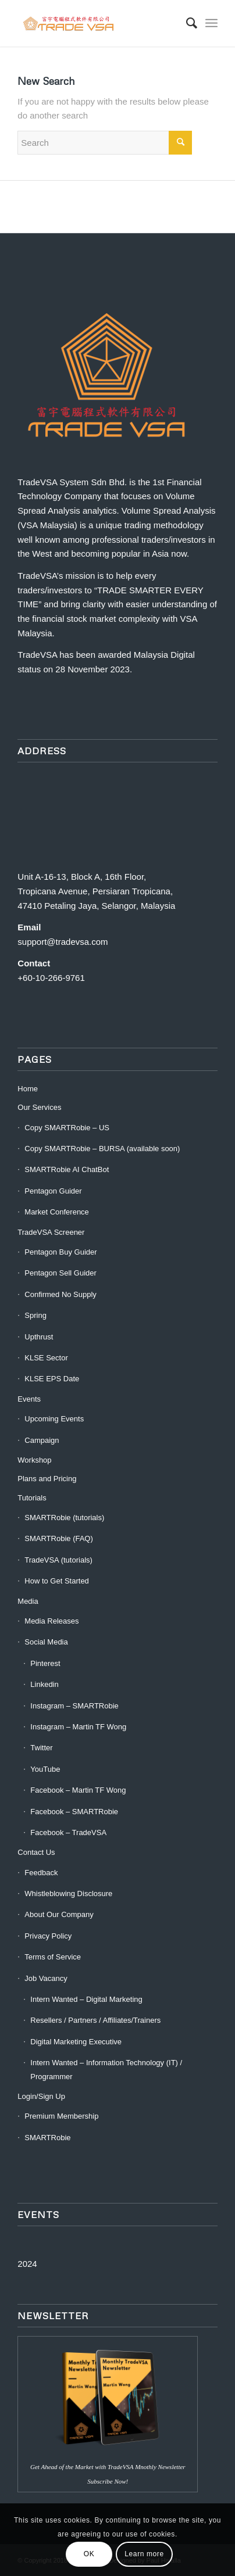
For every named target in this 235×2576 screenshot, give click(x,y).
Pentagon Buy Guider (60, 1252)
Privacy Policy (48, 1936)
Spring (35, 1315)
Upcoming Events (54, 1418)
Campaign (41, 1440)
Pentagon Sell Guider (60, 1273)
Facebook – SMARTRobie (74, 1811)
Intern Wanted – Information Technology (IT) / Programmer (106, 2069)
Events (29, 1399)
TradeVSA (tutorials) (58, 1560)
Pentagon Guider (52, 1191)
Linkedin (44, 1684)
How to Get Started (56, 1581)
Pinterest (45, 1663)
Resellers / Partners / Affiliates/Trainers (95, 2020)
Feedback (41, 1872)
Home (27, 1088)
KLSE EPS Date (51, 1378)
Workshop (34, 1460)
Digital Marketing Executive (76, 2041)
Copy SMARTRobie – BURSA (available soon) (102, 1148)
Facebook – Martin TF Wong (78, 1790)
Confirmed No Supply (60, 1294)
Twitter (41, 1747)
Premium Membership (61, 2116)
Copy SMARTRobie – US (66, 1127)
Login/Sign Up (41, 2096)
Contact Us (36, 1852)
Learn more (143, 2554)
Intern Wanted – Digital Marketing (86, 1999)
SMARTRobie (47, 2137)
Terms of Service (52, 1956)
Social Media (45, 1642)
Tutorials (31, 1497)
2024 (27, 2264)
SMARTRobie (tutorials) (64, 1517)
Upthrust (38, 1336)
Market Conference (56, 1212)
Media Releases (51, 1621)
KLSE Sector (45, 1357)
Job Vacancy (45, 1978)
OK (89, 2554)
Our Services (39, 1107)
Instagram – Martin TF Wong (78, 1726)
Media (27, 1601)
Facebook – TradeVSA (68, 1832)
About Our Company (59, 1914)
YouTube (45, 1769)
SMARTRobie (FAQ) (58, 1538)
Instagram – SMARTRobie (74, 1705)
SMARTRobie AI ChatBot (66, 1169)
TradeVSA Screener (50, 1232)
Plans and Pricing (46, 1478)
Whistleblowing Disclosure (68, 1893)
